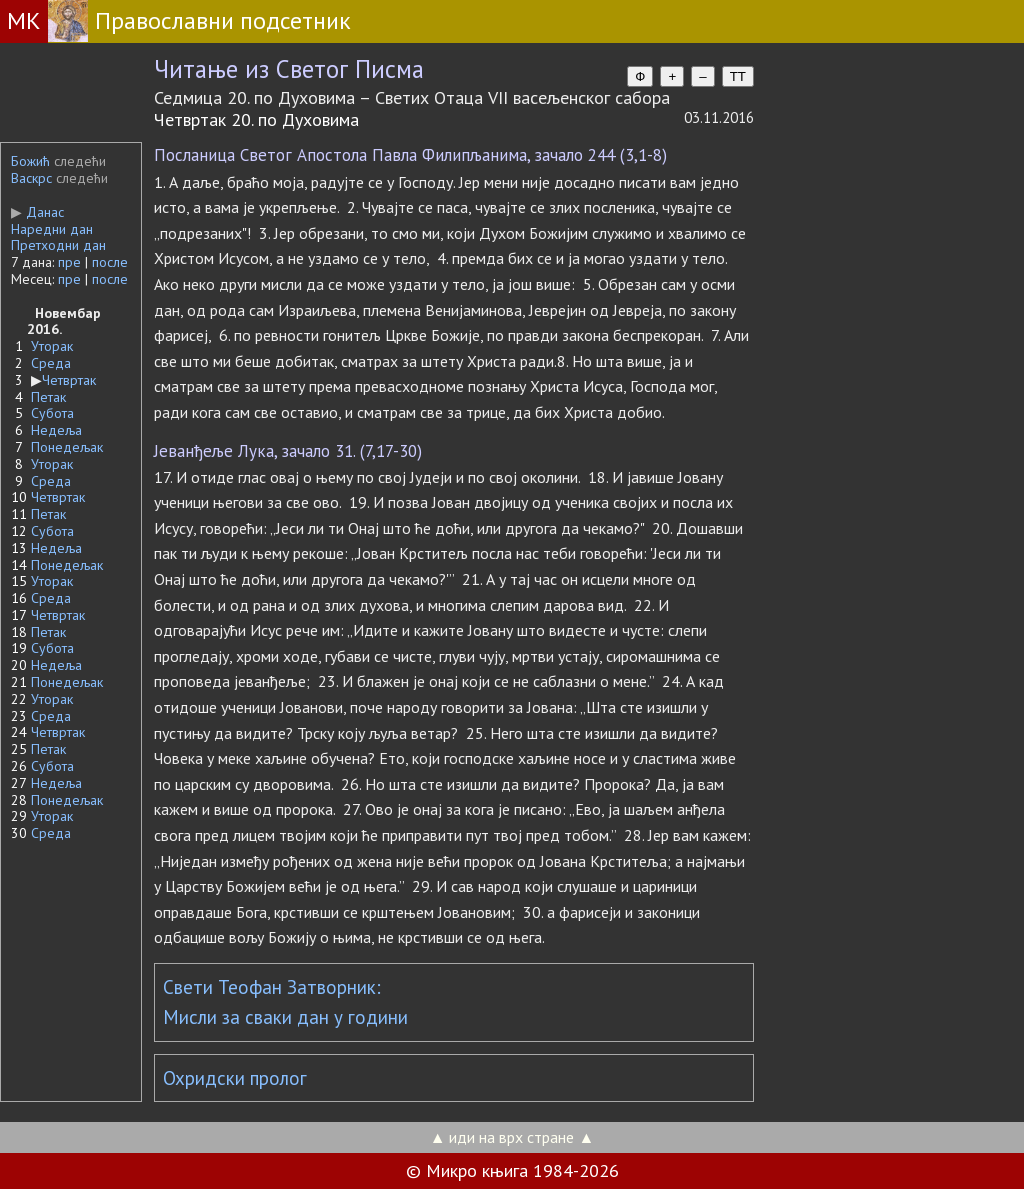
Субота (52, 413)
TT (738, 76)
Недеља (56, 430)
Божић (30, 161)
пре (69, 262)
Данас (37, 212)
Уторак (52, 346)
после (110, 262)
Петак (48, 397)
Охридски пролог (235, 1078)
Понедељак (67, 447)
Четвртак (69, 380)
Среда (51, 363)
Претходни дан (58, 245)
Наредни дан (52, 229)
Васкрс (31, 178)
